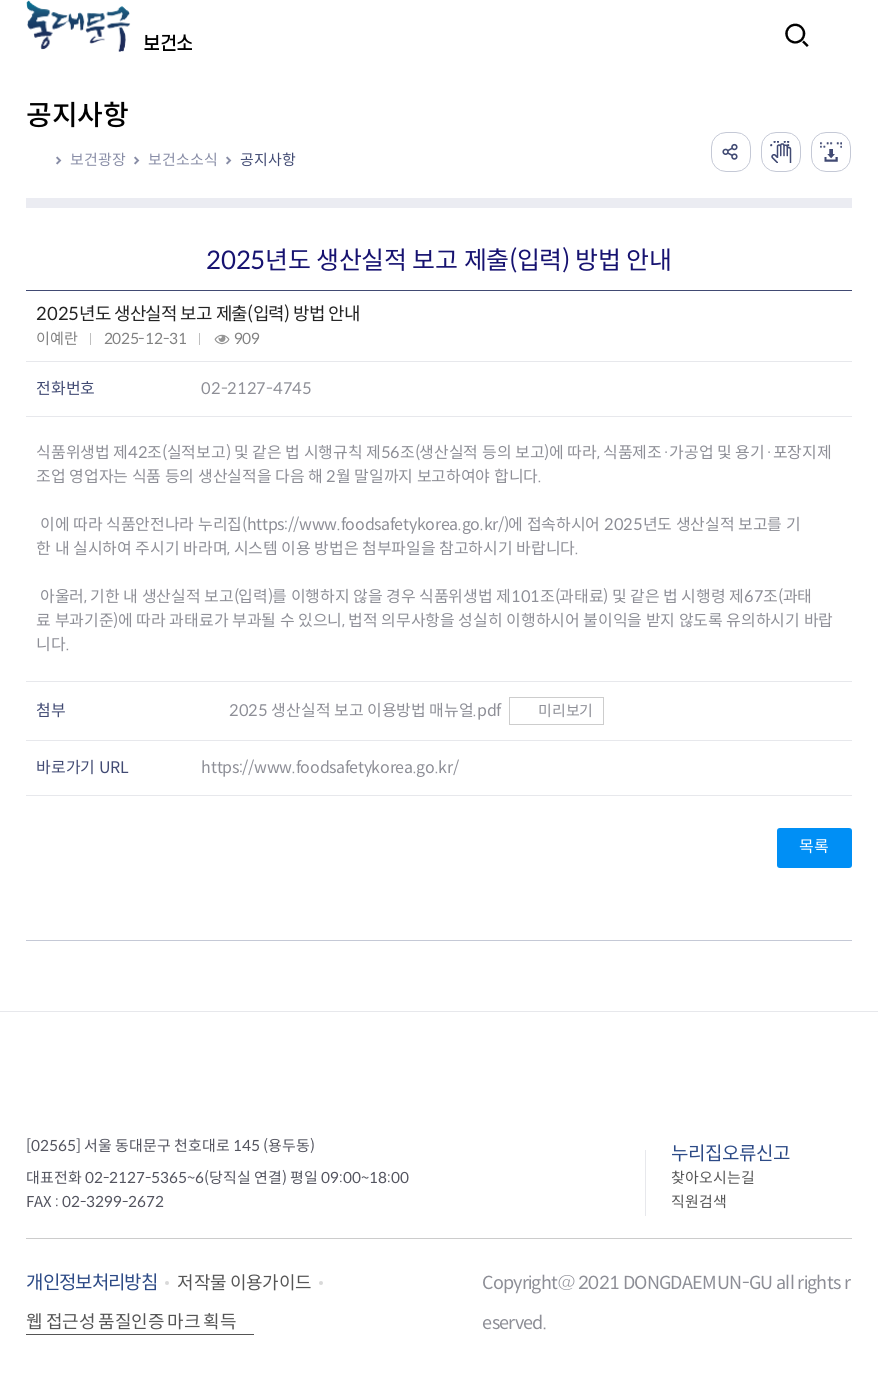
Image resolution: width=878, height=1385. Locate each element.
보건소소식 (183, 159)
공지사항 (268, 159)
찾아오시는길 (713, 1177)
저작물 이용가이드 (244, 1283)
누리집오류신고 (730, 1153)
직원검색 (699, 1201)
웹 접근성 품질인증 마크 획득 (131, 1322)
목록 (813, 846)
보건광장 (98, 159)
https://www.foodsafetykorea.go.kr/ (375, 524)
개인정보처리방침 (91, 1282)
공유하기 (731, 152)
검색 (791, 48)
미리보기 (556, 710)
